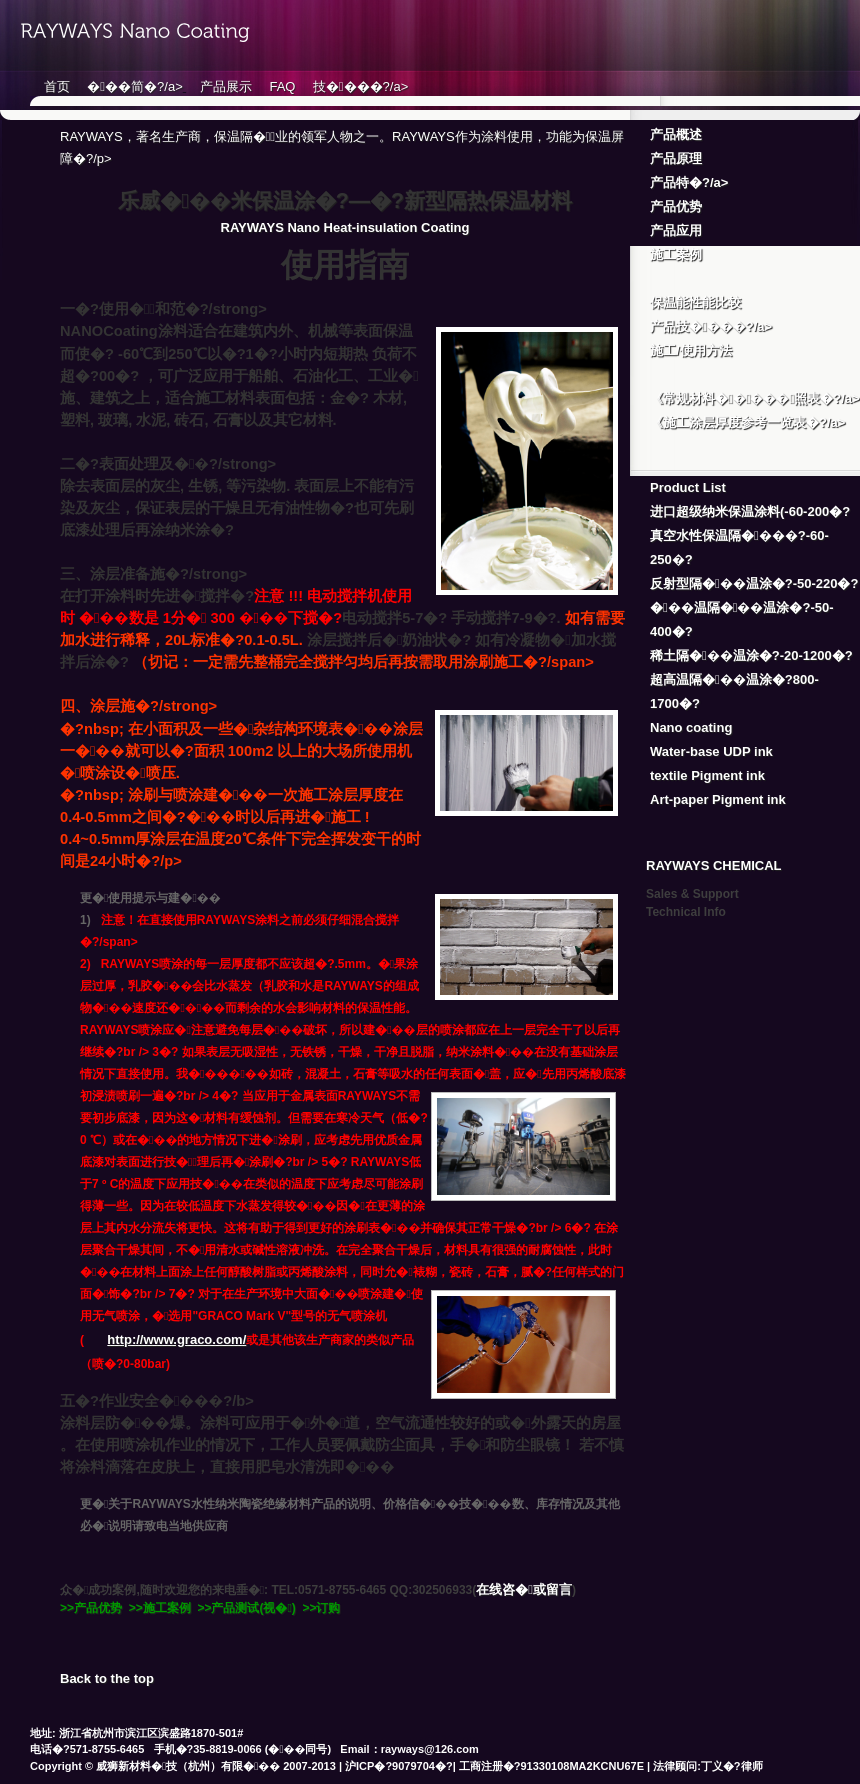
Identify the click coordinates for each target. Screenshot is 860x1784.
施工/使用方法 (691, 350)
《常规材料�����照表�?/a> (755, 398)
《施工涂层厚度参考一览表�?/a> (747, 422)
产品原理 (676, 158)
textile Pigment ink (707, 775)
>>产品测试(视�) (246, 1608)
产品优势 (676, 206)
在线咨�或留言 (524, 1589)
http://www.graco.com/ (176, 1339)
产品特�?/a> (689, 182)
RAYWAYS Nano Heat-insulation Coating (345, 227)
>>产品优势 (91, 1608)
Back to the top (107, 1678)
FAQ (282, 86)
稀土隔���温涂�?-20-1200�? (751, 655)
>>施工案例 (160, 1608)
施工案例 (676, 254)
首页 (57, 86)
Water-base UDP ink (711, 751)
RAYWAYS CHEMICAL (714, 865)
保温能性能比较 (695, 302)
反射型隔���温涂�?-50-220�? (754, 583)
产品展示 (226, 86)
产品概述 (676, 134)
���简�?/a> (134, 86)
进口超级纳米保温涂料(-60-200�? (750, 511)
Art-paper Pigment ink (718, 799)
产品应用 (676, 230)
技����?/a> (360, 86)
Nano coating (691, 727)
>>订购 (321, 1608)
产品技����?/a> (711, 326)
